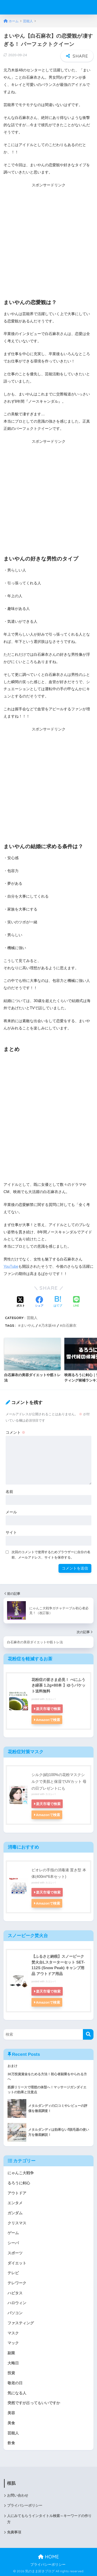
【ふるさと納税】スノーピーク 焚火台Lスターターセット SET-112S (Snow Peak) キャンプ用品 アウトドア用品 (58, 1965)
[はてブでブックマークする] (58, 1302)
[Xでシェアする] (20, 1302)
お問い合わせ (17, 2495)
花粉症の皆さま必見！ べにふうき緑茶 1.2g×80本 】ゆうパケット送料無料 (58, 1685)
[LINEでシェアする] (76, 1302)
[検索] (88, 2034)
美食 (11, 2423)
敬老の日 (15, 2383)
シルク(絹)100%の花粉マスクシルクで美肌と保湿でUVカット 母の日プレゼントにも (58, 1781)
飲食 (11, 2443)
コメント (15, 1432)
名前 (9, 1492)
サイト (11, 1532)
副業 (11, 2353)
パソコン (15, 2313)
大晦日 (13, 2363)
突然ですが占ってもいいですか (34, 2403)
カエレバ (50, 1699)
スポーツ (15, 2253)
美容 (11, 2413)
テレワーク (17, 2283)
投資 (11, 2373)
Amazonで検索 (48, 1720)
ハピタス (15, 2293)
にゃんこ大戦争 (21, 2173)
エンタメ (15, 2203)
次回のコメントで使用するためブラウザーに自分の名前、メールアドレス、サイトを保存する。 (51, 1554)
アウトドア (17, 2193)
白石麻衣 (69, 1325)
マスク (13, 2333)
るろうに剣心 (19, 2183)
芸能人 (32, 1318)
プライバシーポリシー (24, 2505)
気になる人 (17, 2393)
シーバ (13, 2243)
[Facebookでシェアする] (39, 1302)
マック (13, 2343)
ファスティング (21, 2323)
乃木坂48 (48, 1325)
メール (11, 1512)
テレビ (13, 2273)
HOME (48, 2557)
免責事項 (14, 2532)
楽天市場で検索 (48, 1709)
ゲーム (13, 2233)
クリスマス (17, 2223)
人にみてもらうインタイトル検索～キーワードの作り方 (49, 2519)
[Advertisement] (48, 236)
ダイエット (17, 2263)
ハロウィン (17, 2303)
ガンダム (15, 2213)
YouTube (11, 1266)
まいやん (28, 1325)
